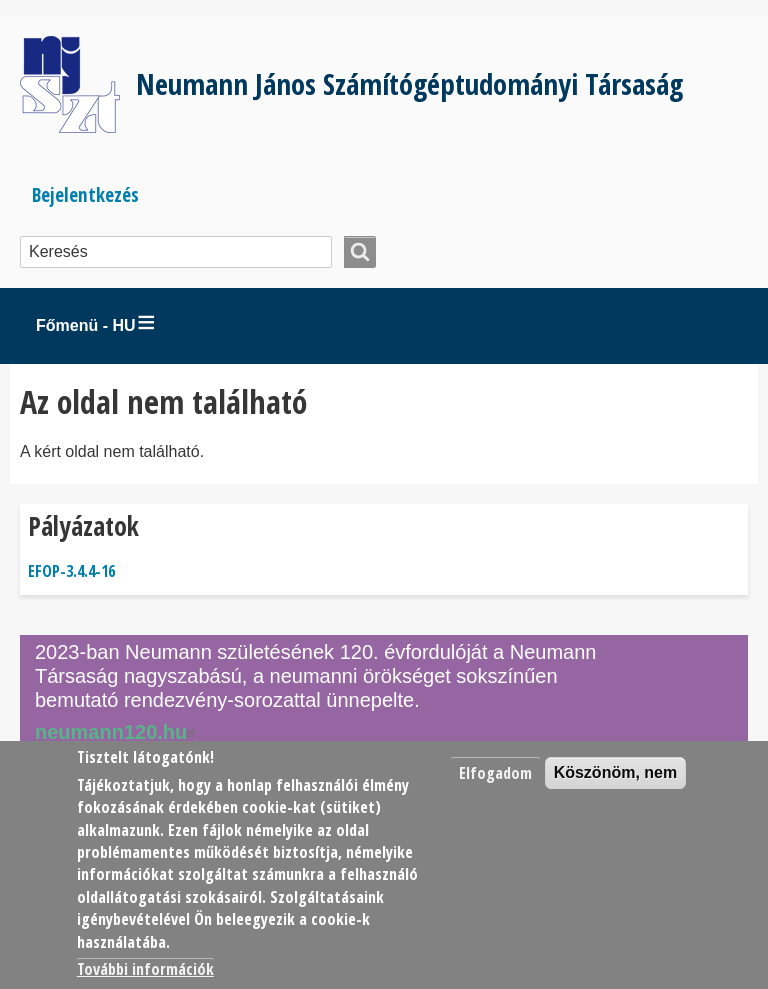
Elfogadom (495, 773)
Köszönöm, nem (616, 772)
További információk (145, 969)
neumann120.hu (118, 732)
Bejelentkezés (85, 194)
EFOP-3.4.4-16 (71, 571)
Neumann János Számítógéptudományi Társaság (409, 83)
